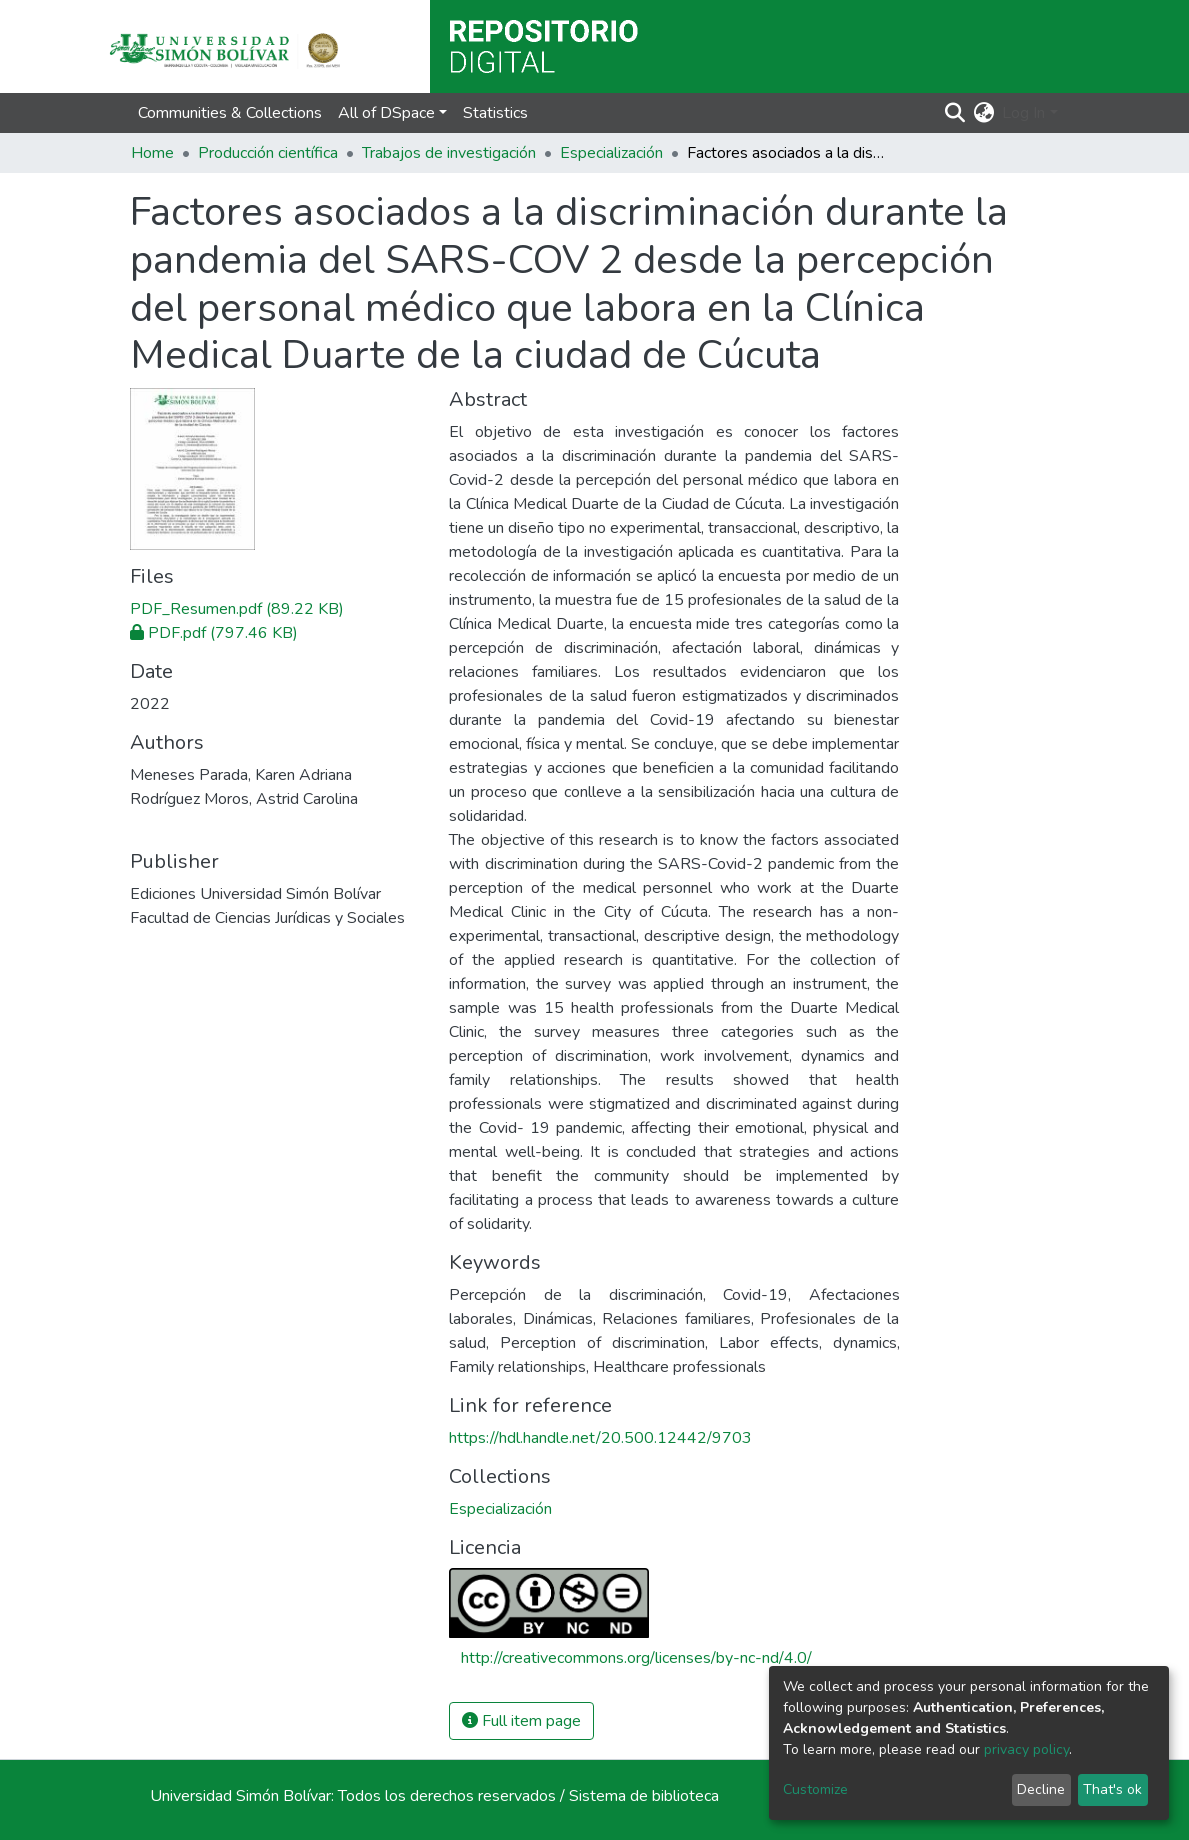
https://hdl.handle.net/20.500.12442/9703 (600, 1438)
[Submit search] (954, 113)
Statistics (495, 113)
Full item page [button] (521, 1721)
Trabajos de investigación (449, 153)
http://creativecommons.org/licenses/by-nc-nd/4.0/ (636, 1658)
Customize (815, 1789)
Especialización (611, 153)
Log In (1023, 113)
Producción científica (268, 153)
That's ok (1112, 1789)
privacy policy (1026, 1749)
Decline (1041, 1789)
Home (152, 153)
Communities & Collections (230, 113)
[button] (983, 113)
